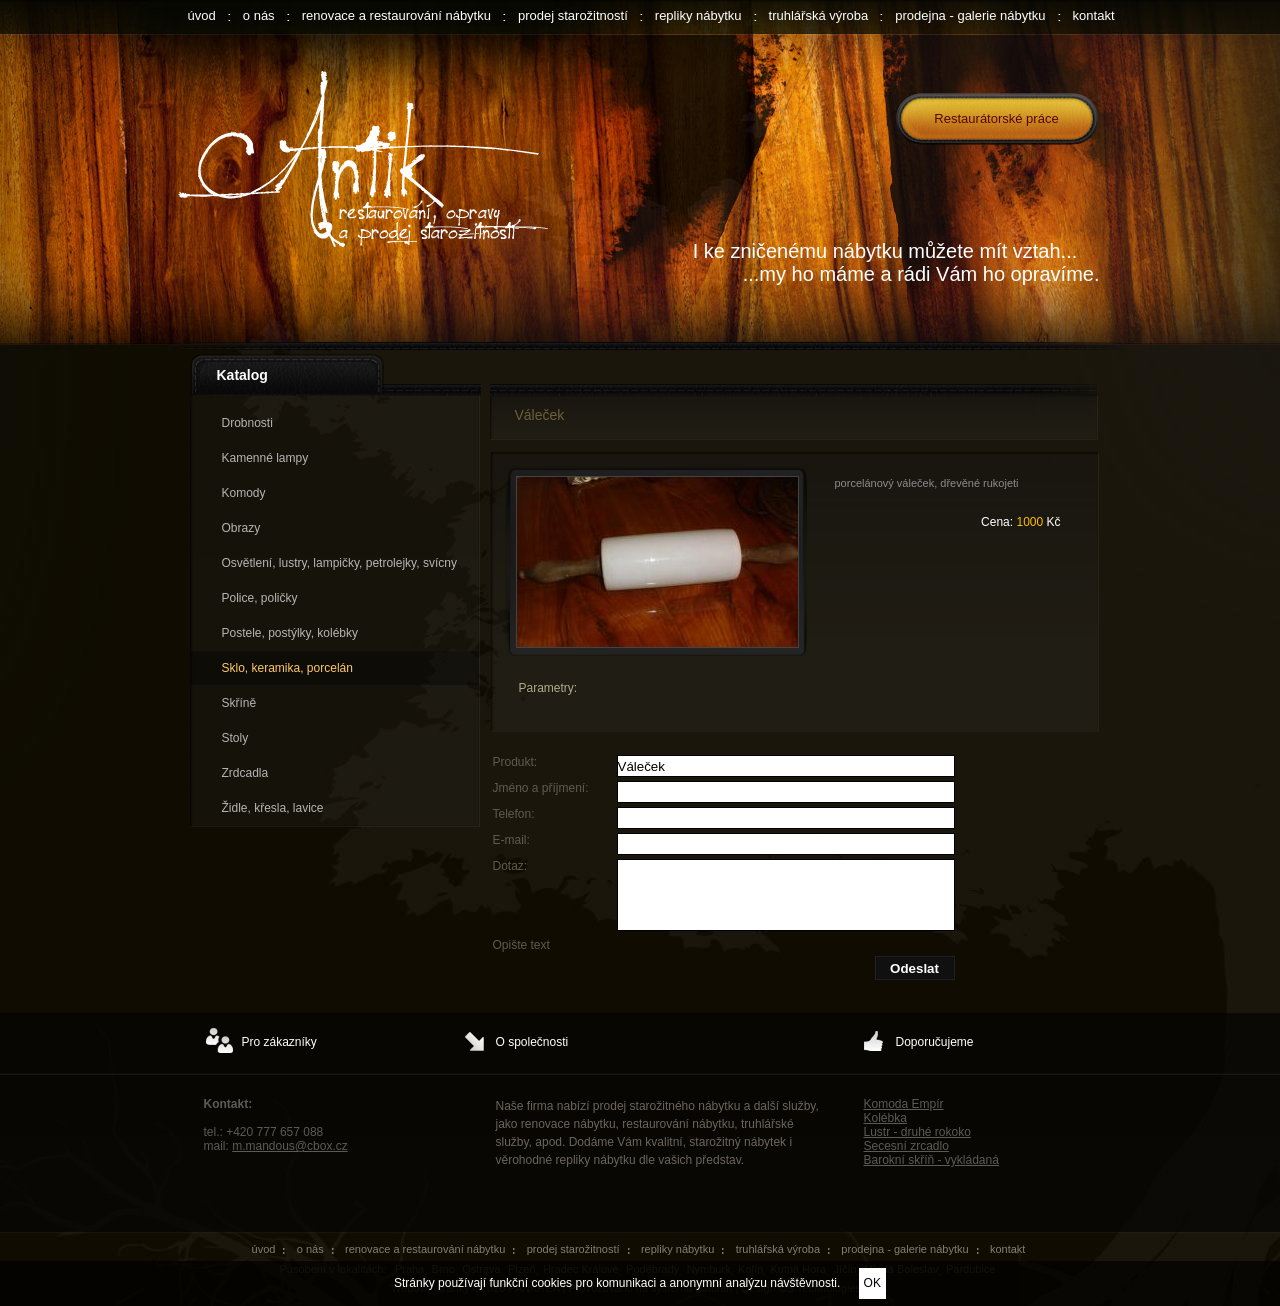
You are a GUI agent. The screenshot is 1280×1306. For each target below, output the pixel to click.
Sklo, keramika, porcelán (287, 668)
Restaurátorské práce (996, 118)
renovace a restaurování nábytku (396, 15)
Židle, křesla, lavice (273, 808)
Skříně (239, 703)
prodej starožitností (573, 15)
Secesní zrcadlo (906, 1146)
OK (872, 1283)
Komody (244, 493)
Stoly (235, 738)
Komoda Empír (904, 1104)
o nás (259, 15)
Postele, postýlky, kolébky (290, 633)
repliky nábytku (698, 15)
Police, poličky (260, 598)
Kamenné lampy (265, 458)
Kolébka (885, 1118)
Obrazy (241, 528)
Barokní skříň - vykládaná (931, 1160)
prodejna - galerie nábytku (970, 15)
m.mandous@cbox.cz (290, 1146)
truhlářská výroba (819, 15)
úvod (202, 15)
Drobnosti (247, 423)
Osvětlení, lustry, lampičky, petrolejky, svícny (339, 563)
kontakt (1094, 15)
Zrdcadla (245, 773)
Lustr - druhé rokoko (917, 1132)
